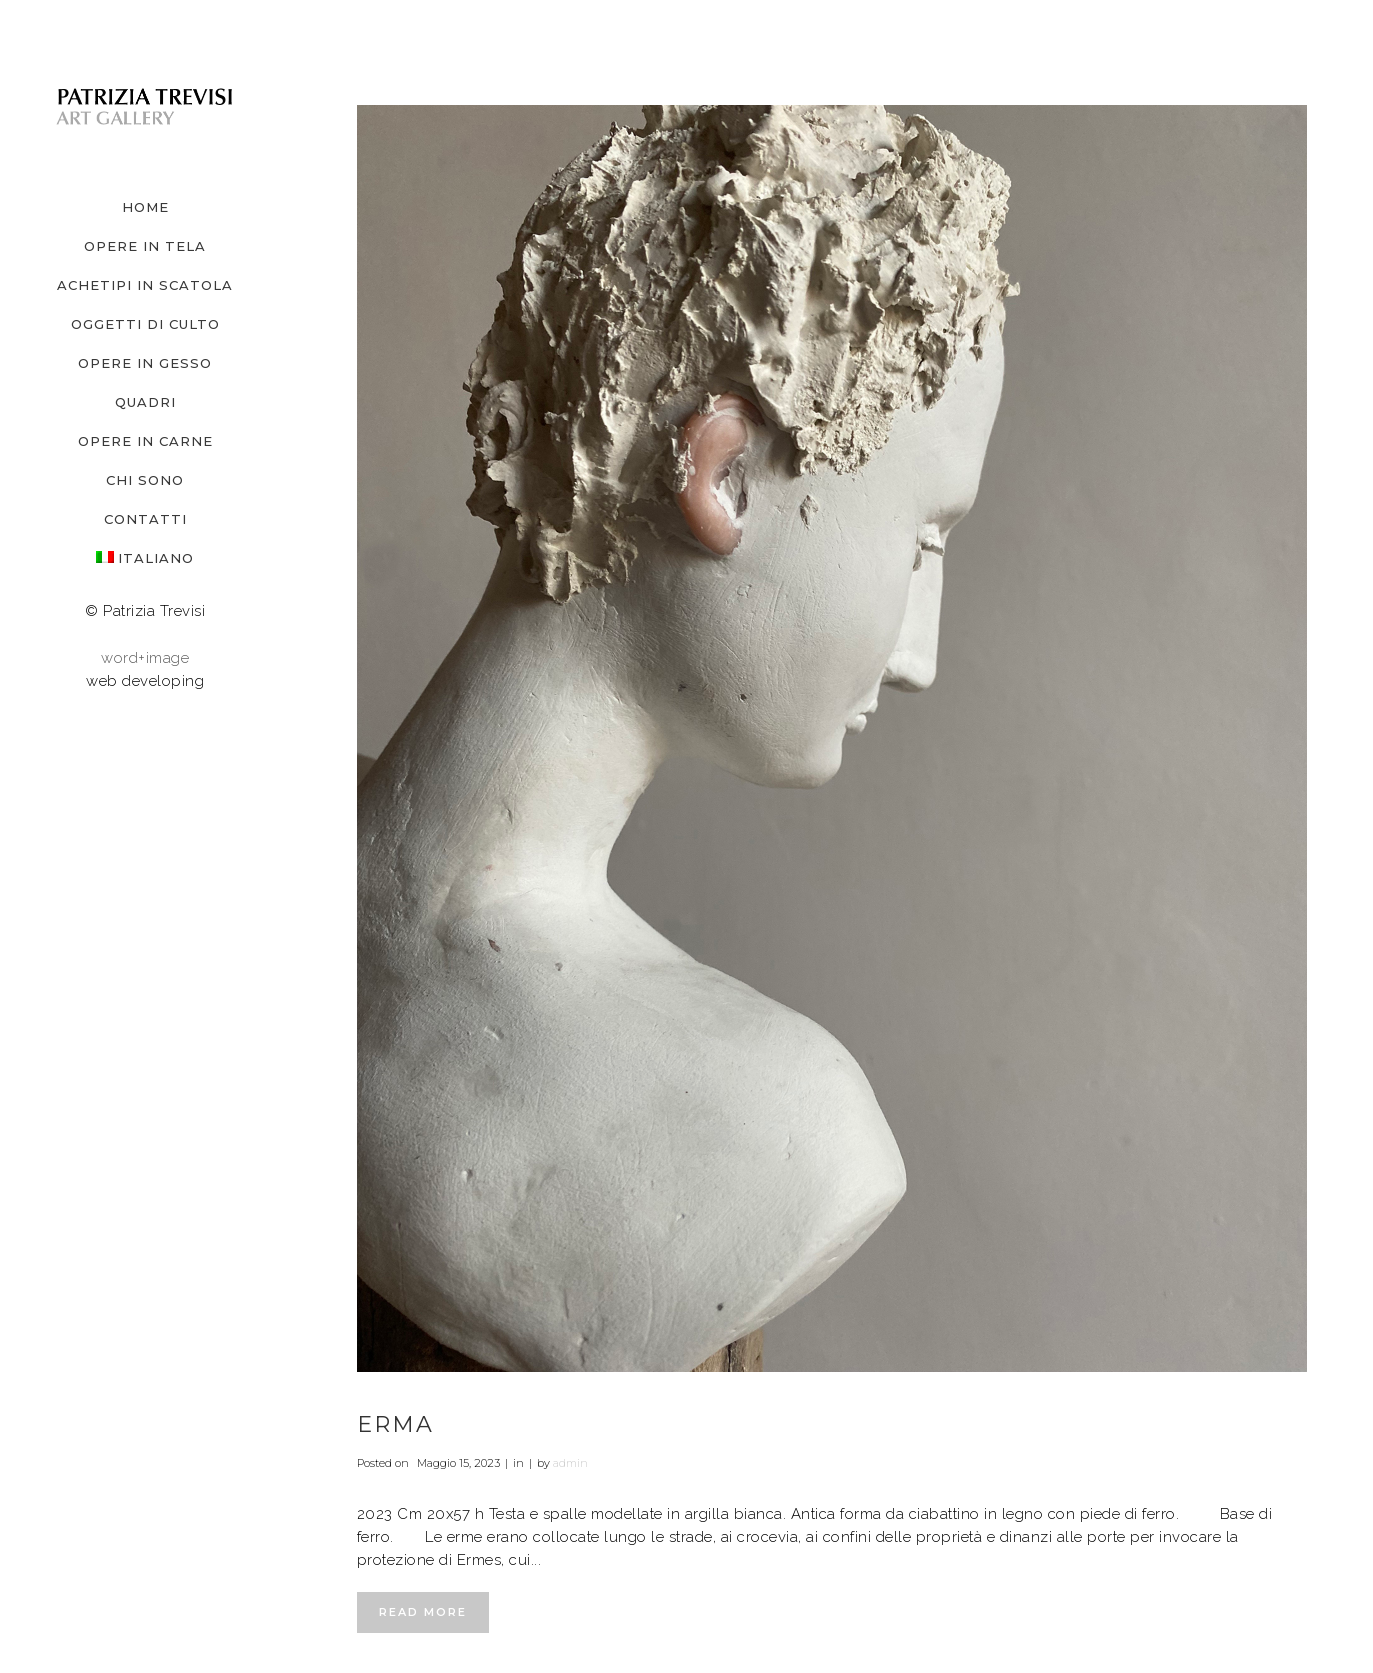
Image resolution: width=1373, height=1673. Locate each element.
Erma (395, 1424)
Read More (423, 1612)
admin (570, 1463)
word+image (145, 658)
